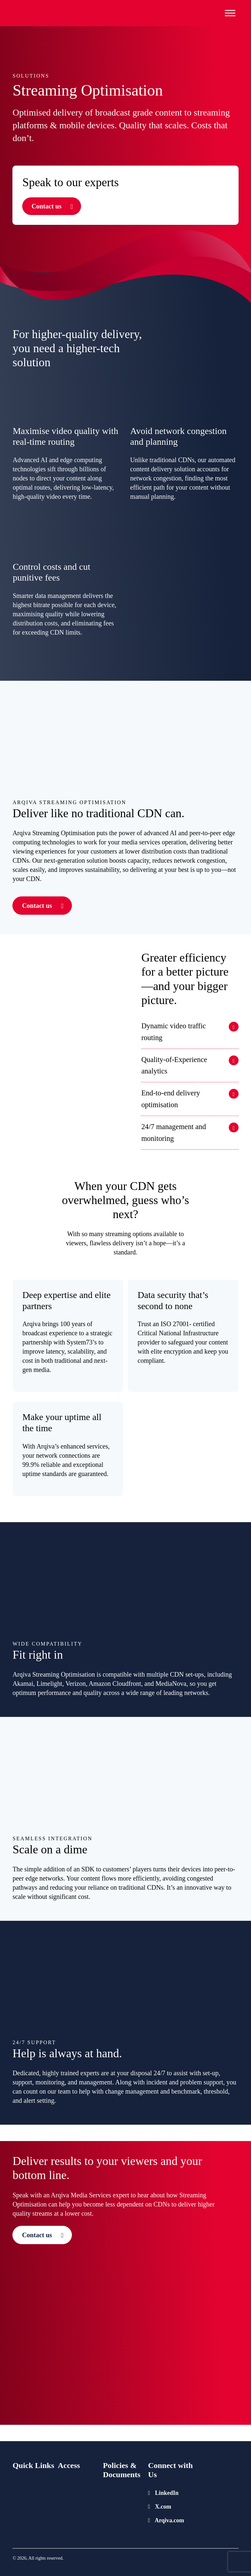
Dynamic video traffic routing (173, 1032)
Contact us (46, 206)
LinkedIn (163, 2493)
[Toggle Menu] (230, 13)
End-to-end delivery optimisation (170, 1099)
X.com (159, 2506)
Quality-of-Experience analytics (174, 1065)
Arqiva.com (166, 2520)
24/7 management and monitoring (173, 1133)
